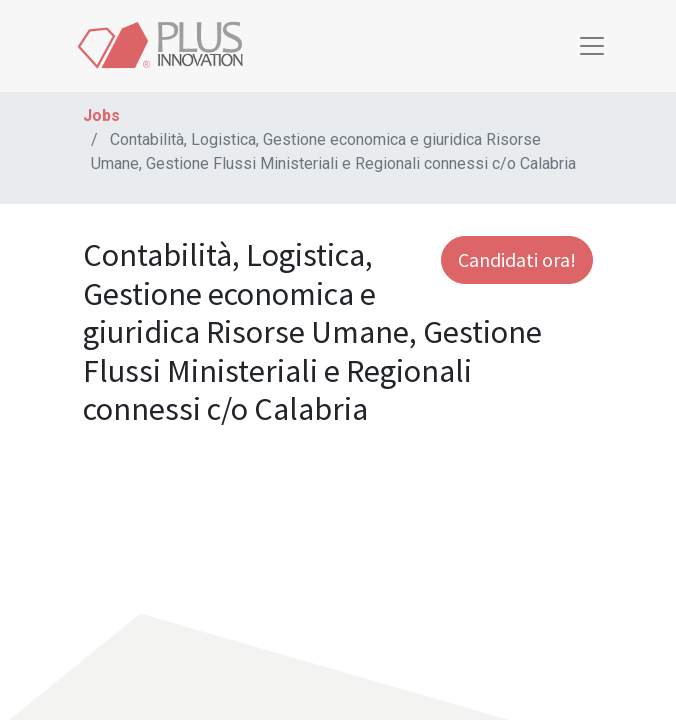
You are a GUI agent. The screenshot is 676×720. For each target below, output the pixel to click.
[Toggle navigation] (592, 46)
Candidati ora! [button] (517, 259)
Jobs (101, 115)
